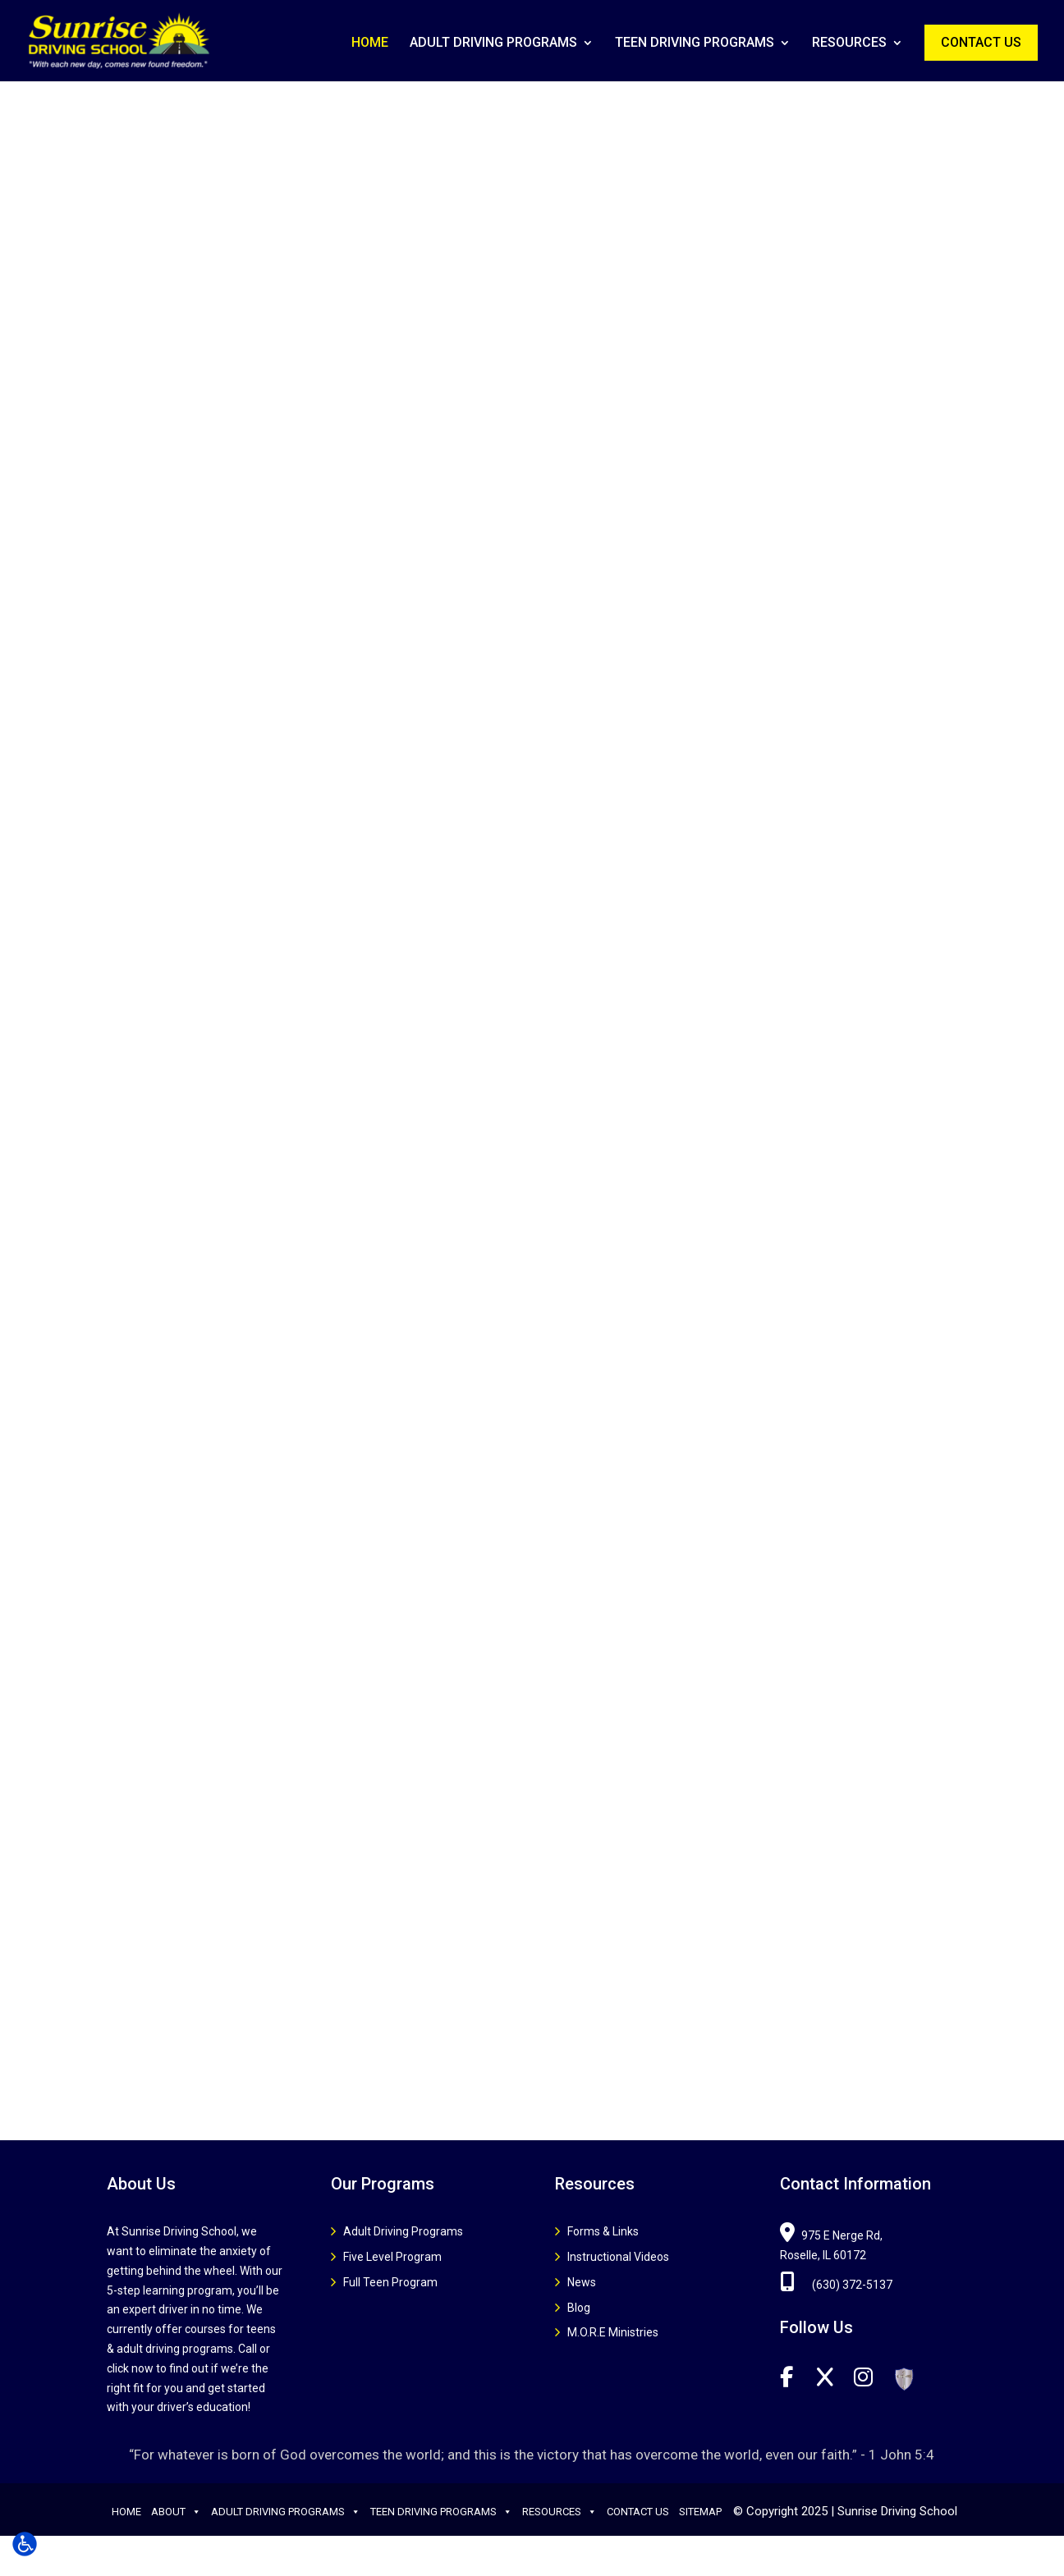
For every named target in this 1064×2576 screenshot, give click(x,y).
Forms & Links (603, 2231)
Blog (578, 2307)
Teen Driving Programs (694, 43)
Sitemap (700, 2511)
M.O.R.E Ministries (612, 2332)
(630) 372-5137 (836, 2284)
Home (369, 43)
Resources (849, 43)
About (176, 2512)
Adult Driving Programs (493, 43)
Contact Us (981, 42)
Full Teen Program (390, 2282)
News (581, 2282)
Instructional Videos (618, 2256)
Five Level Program (392, 2256)
